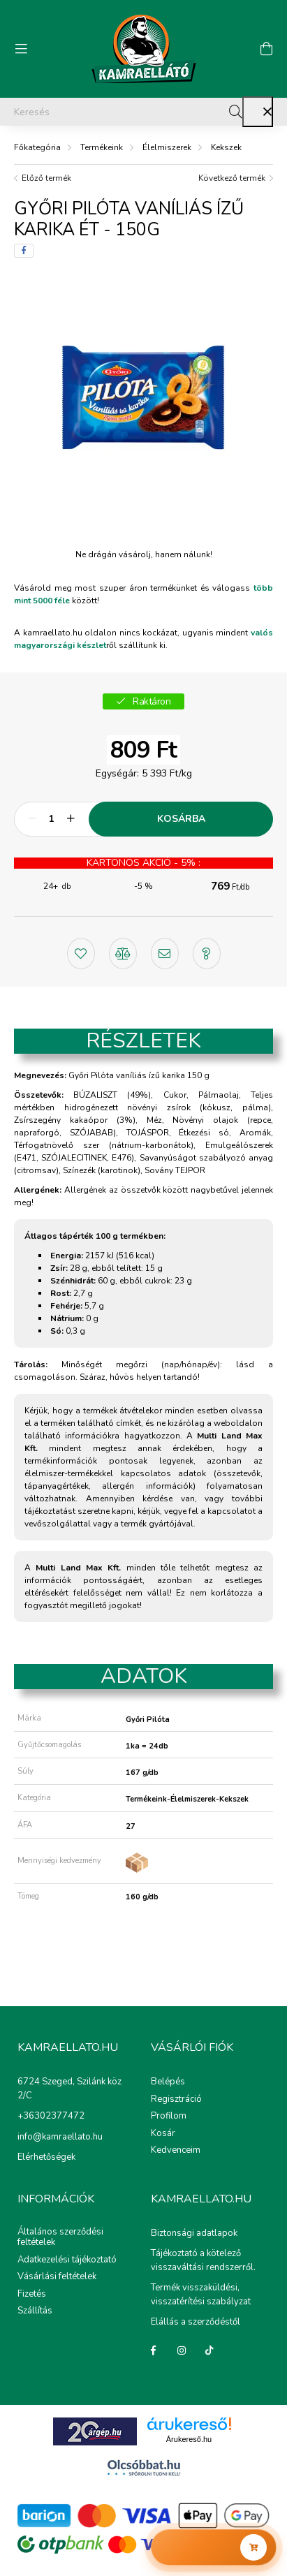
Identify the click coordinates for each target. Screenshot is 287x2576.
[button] (81, 952)
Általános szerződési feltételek (60, 2238)
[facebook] (24, 251)
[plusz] (70, 819)
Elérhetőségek (46, 2157)
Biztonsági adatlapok (194, 2233)
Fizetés (31, 2294)
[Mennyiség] (51, 819)
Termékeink (101, 147)
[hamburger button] (21, 49)
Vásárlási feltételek (56, 2277)
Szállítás (34, 2311)
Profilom (168, 2116)
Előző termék (46, 178)
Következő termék (231, 178)
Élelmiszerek (166, 147)
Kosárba (181, 818)
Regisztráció (176, 2099)
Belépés (168, 2082)
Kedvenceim (175, 2150)
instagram (182, 2350)
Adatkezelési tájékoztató (67, 2260)
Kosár (163, 2134)
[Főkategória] (37, 146)
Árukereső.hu (189, 2439)
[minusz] (32, 819)
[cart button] (266, 49)
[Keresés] (143, 112)
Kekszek (226, 147)
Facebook (154, 2350)
